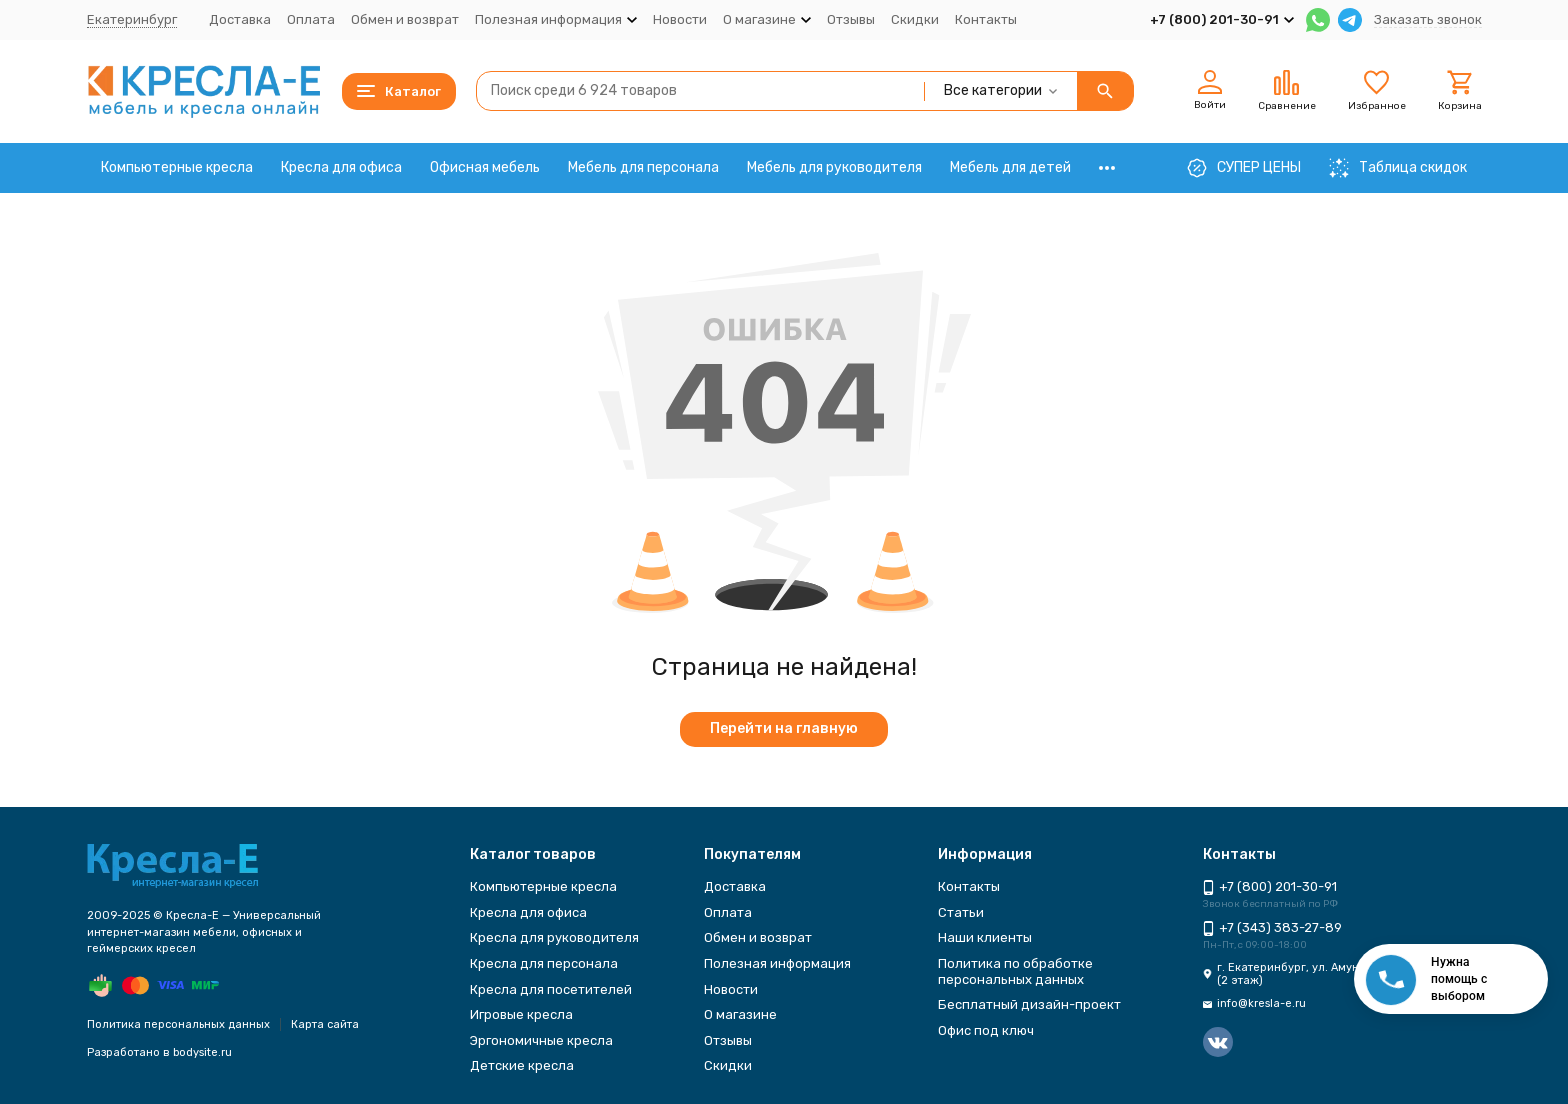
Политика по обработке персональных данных (1015, 971)
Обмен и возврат (405, 19)
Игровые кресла (521, 1014)
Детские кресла (522, 1065)
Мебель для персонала (643, 167)
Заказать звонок (1428, 19)
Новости (680, 19)
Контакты (986, 19)
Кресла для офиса (341, 167)
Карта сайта (325, 1024)
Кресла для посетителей (551, 989)
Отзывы (851, 19)
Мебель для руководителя (834, 167)
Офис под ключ (986, 1030)
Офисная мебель (485, 167)
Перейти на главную (784, 728)
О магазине (740, 1014)
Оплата (311, 19)
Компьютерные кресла (177, 167)
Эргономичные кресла (541, 1040)
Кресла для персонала (544, 963)
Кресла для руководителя (554, 937)
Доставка (240, 19)
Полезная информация (777, 963)
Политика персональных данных (178, 1024)
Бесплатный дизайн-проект (1029, 1004)
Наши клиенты (985, 937)
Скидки (915, 19)
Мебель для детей (1010, 167)
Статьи (961, 912)
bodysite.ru (202, 1052)
